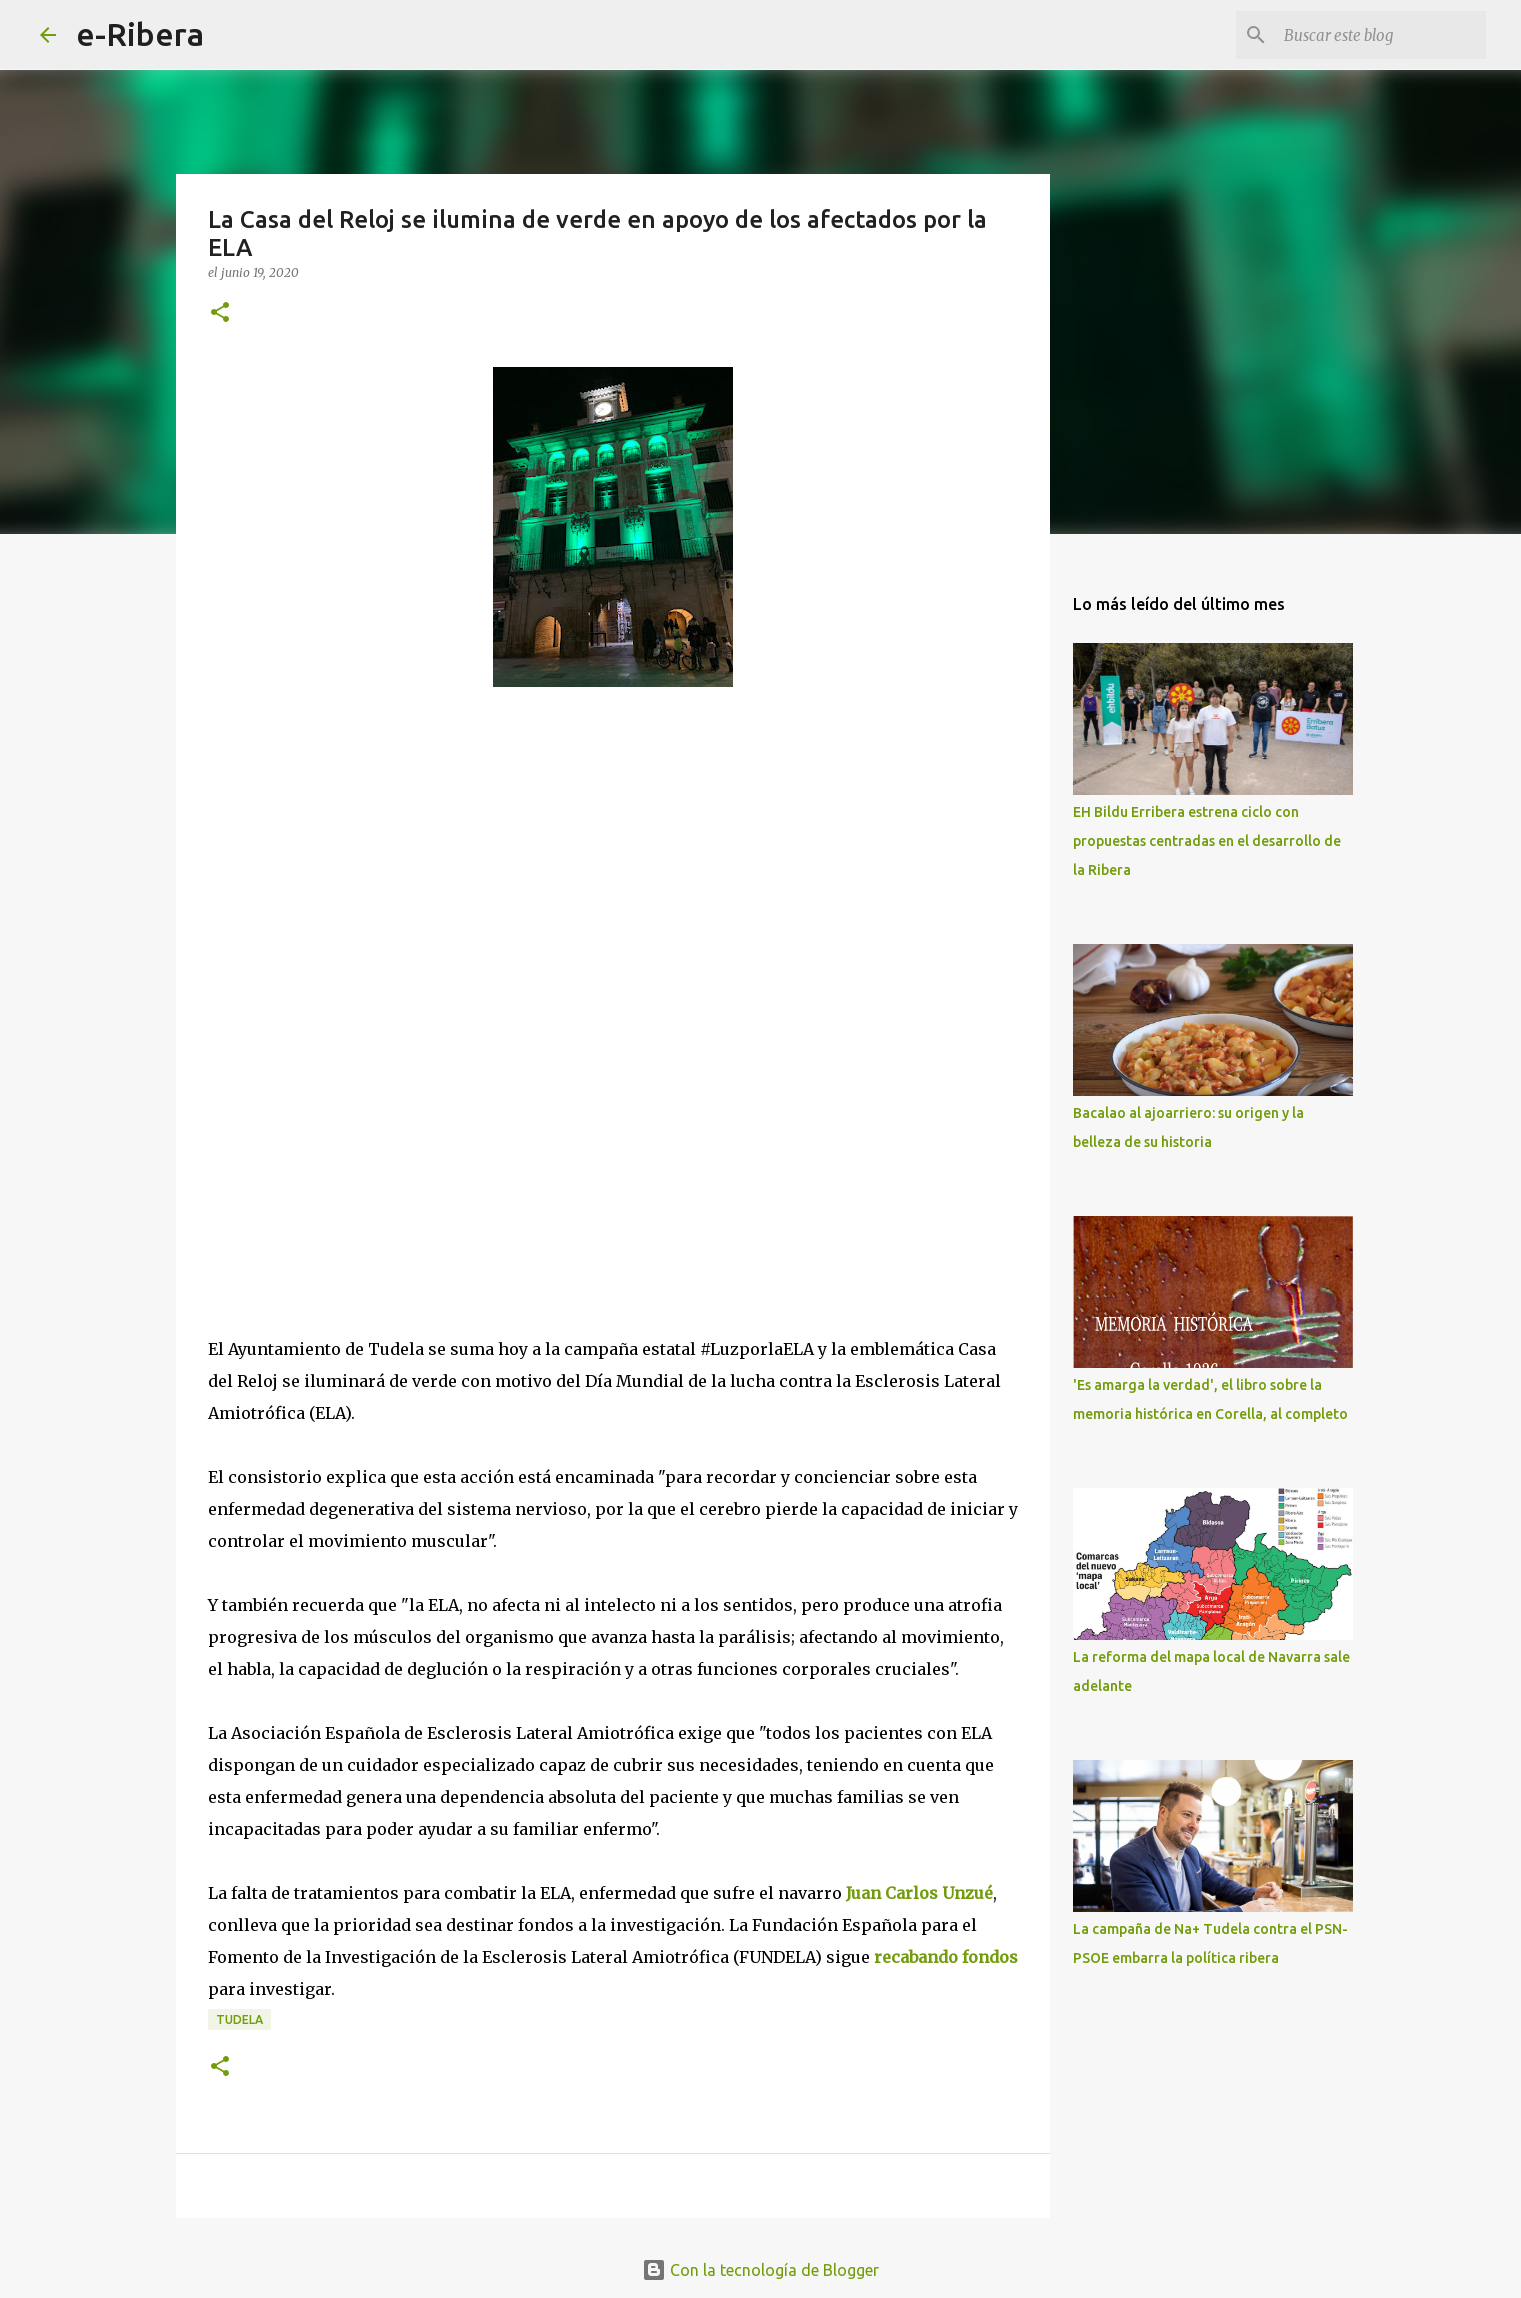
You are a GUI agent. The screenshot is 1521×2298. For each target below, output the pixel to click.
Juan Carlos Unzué (919, 1893)
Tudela (239, 2019)
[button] (220, 313)
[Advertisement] (358, 918)
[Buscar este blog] (1381, 35)
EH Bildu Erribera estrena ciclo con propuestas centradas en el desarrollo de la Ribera (1207, 841)
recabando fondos (946, 1957)
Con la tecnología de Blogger (760, 2270)
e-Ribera (140, 34)
